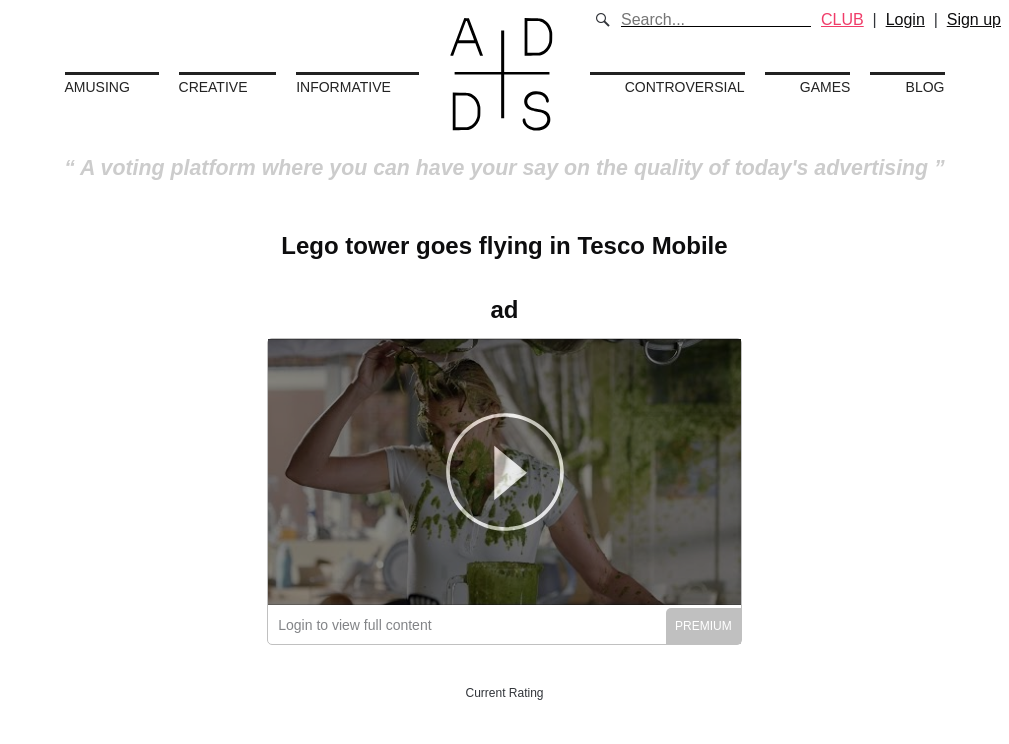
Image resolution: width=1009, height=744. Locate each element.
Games (825, 87)
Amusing (97, 87)
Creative (213, 87)
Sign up (974, 19)
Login (905, 19)
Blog (925, 87)
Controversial (685, 87)
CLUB (842, 19)
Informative (343, 87)
